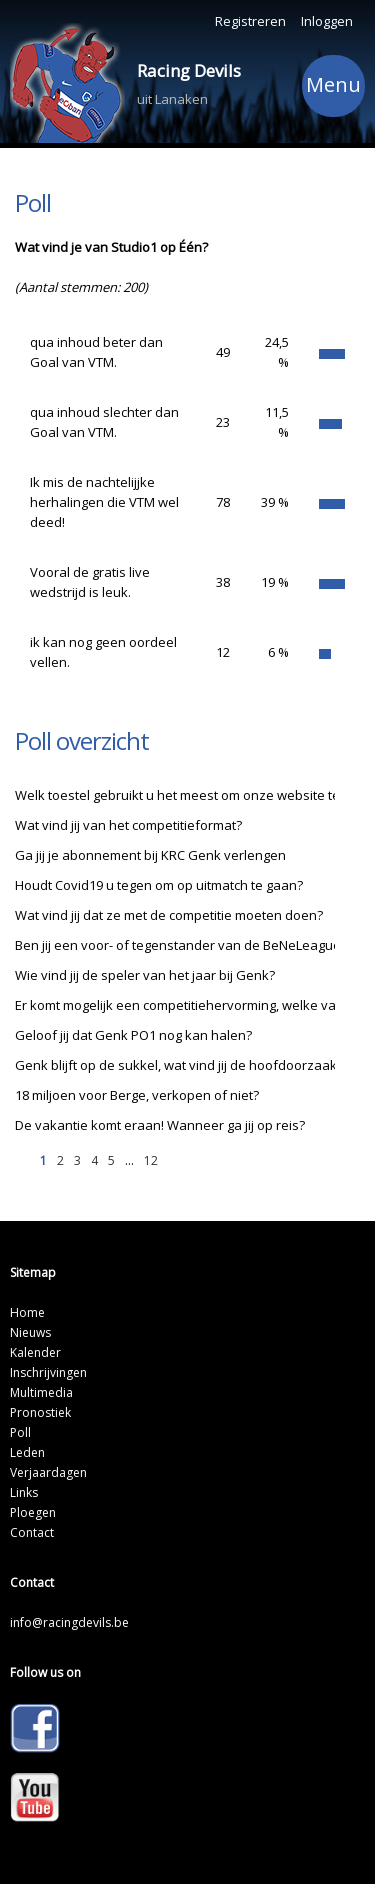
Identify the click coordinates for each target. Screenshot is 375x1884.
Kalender (35, 1352)
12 (151, 1160)
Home (27, 1312)
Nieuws (30, 1332)
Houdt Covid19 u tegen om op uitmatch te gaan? (159, 885)
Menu (333, 88)
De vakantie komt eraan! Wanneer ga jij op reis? (160, 1125)
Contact (32, 1532)
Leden (27, 1452)
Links (24, 1492)
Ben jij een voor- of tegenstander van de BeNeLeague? (181, 945)
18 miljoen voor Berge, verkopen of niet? (137, 1095)
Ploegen (33, 1512)
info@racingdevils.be (69, 1622)
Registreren (250, 21)
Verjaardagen (48, 1472)
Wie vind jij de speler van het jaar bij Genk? (145, 975)
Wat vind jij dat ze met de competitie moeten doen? (169, 915)
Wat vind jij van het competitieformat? (128, 825)
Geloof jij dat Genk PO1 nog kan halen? (133, 1035)
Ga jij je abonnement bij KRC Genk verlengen (150, 855)
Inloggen (327, 21)
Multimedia (41, 1392)
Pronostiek (40, 1412)
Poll (20, 1432)
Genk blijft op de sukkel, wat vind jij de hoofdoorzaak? (179, 1065)
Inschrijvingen (48, 1372)
